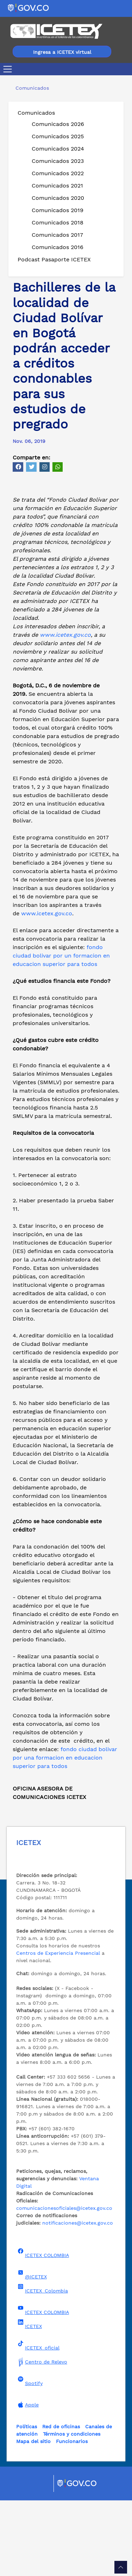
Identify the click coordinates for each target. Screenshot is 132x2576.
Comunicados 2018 (57, 222)
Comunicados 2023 (58, 161)
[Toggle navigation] (9, 69)
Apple (27, 2480)
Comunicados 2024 (58, 148)
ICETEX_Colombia (42, 2364)
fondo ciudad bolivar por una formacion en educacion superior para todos (65, 1833)
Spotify (29, 2457)
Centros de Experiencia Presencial (58, 2028)
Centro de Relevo (41, 2437)
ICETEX (29, 2400)
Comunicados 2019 (57, 210)
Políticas (26, 2502)
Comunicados (36, 112)
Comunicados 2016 (57, 247)
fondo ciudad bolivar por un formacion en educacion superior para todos (61, 1031)
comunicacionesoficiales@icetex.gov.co (64, 2283)
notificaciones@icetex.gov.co (77, 2298)
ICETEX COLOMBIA (42, 2329)
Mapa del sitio (33, 2517)
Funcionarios (72, 2517)
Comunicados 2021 (57, 185)
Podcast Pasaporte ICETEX (54, 259)
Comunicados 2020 (58, 198)
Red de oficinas (61, 2502)
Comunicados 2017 (57, 234)
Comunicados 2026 (58, 124)
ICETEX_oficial (37, 2421)
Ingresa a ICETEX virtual (62, 52)
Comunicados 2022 (58, 173)
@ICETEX (31, 2350)
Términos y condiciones (71, 2509)
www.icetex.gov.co (65, 710)
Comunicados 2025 (58, 136)
